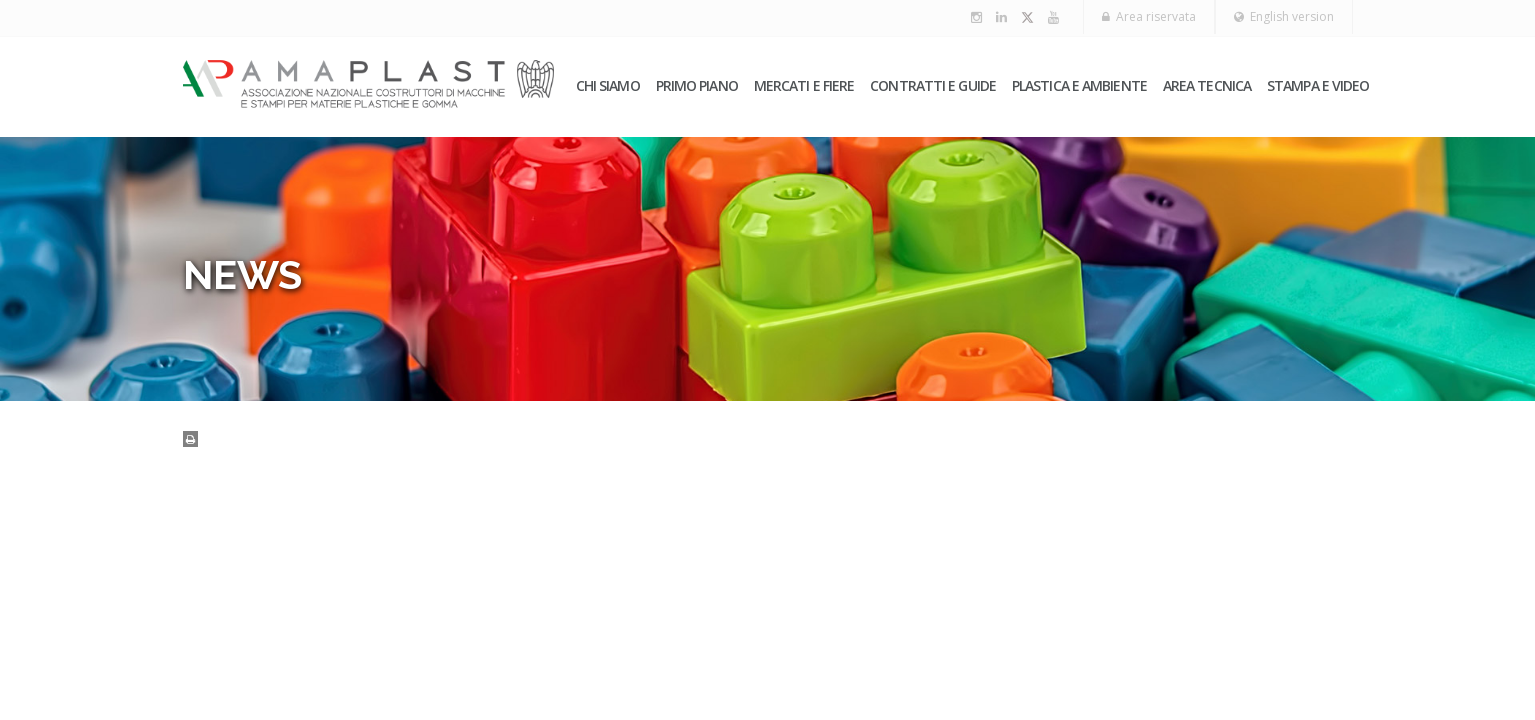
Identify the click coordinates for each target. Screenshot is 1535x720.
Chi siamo (608, 85)
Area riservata (1149, 16)
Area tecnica (1207, 85)
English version (1284, 16)
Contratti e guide (933, 85)
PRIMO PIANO (697, 85)
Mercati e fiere (804, 85)
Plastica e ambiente (1079, 85)
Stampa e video (1318, 85)
